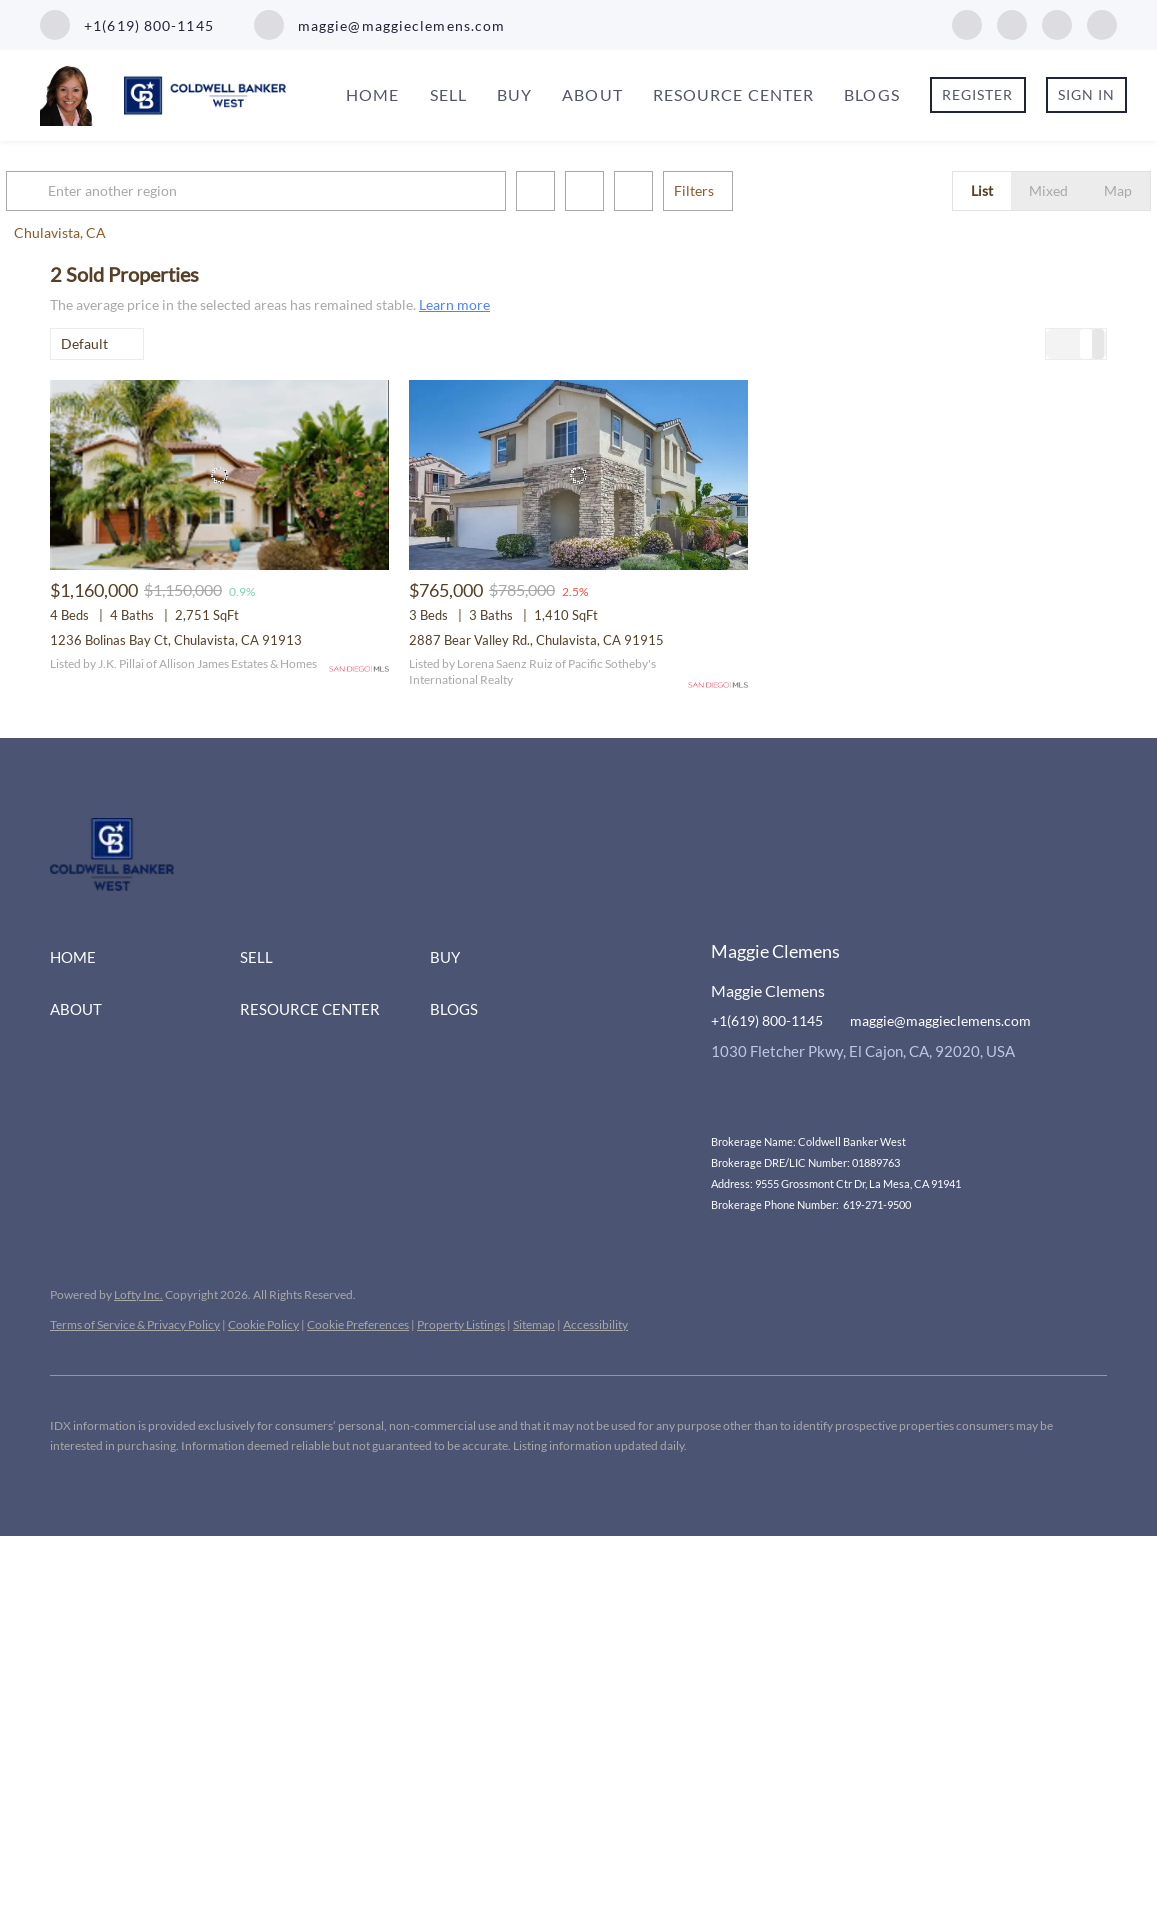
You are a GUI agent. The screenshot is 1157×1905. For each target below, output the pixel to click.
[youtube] (1057, 22)
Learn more (454, 304)
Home (372, 94)
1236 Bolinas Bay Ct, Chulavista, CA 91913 (176, 640)
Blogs (872, 94)
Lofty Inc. (138, 1294)
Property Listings (461, 1324)
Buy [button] (514, 94)
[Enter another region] (308, 191)
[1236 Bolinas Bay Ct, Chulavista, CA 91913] (219, 475)
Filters (738, 190)
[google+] (1102, 22)
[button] (74, 191)
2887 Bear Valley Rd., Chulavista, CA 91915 (536, 640)
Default (84, 343)
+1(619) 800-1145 (767, 1020)
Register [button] (978, 94)
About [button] (592, 94)
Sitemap (534, 1324)
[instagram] (1012, 22)
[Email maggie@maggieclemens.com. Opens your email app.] (380, 25)
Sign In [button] (1087, 94)
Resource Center (734, 94)
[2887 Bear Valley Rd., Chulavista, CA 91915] (578, 475)
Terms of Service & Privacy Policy (135, 1324)
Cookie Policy (263, 1324)
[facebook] (967, 22)
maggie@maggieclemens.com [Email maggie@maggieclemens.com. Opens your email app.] (940, 1020)
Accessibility (595, 1324)
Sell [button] (448, 94)
